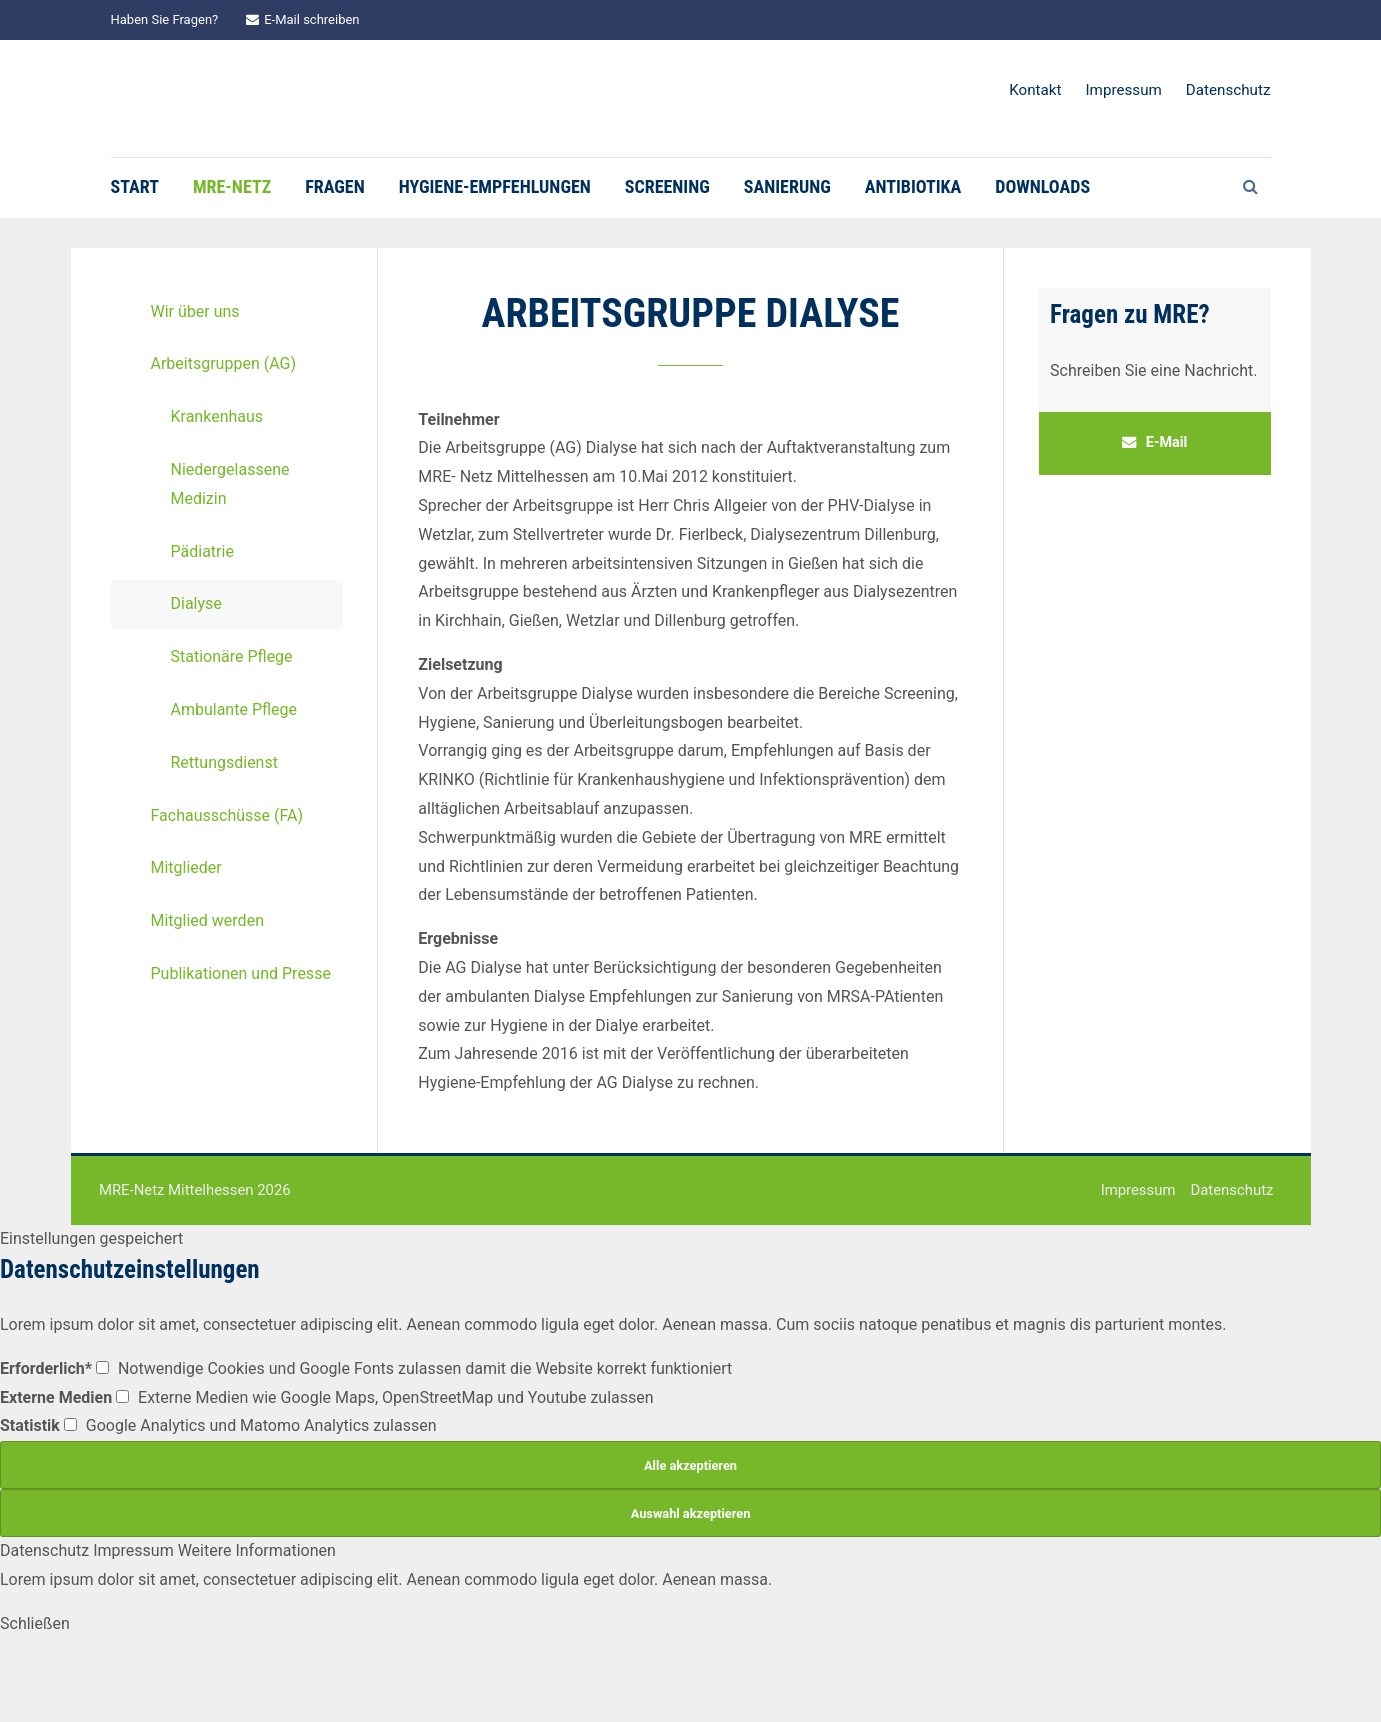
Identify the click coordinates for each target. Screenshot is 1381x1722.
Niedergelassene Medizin (230, 547)
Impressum (1123, 90)
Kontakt (1035, 90)
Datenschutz (1228, 90)
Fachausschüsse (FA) (227, 878)
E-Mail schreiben (302, 19)
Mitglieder (186, 931)
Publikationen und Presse (241, 1036)
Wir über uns (195, 374)
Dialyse (196, 667)
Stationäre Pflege (232, 720)
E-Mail (1155, 505)
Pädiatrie (202, 614)
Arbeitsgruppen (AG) (224, 427)
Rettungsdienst (224, 825)
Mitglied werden (207, 984)
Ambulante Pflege (234, 772)
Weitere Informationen (257, 1614)
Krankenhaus (217, 480)
